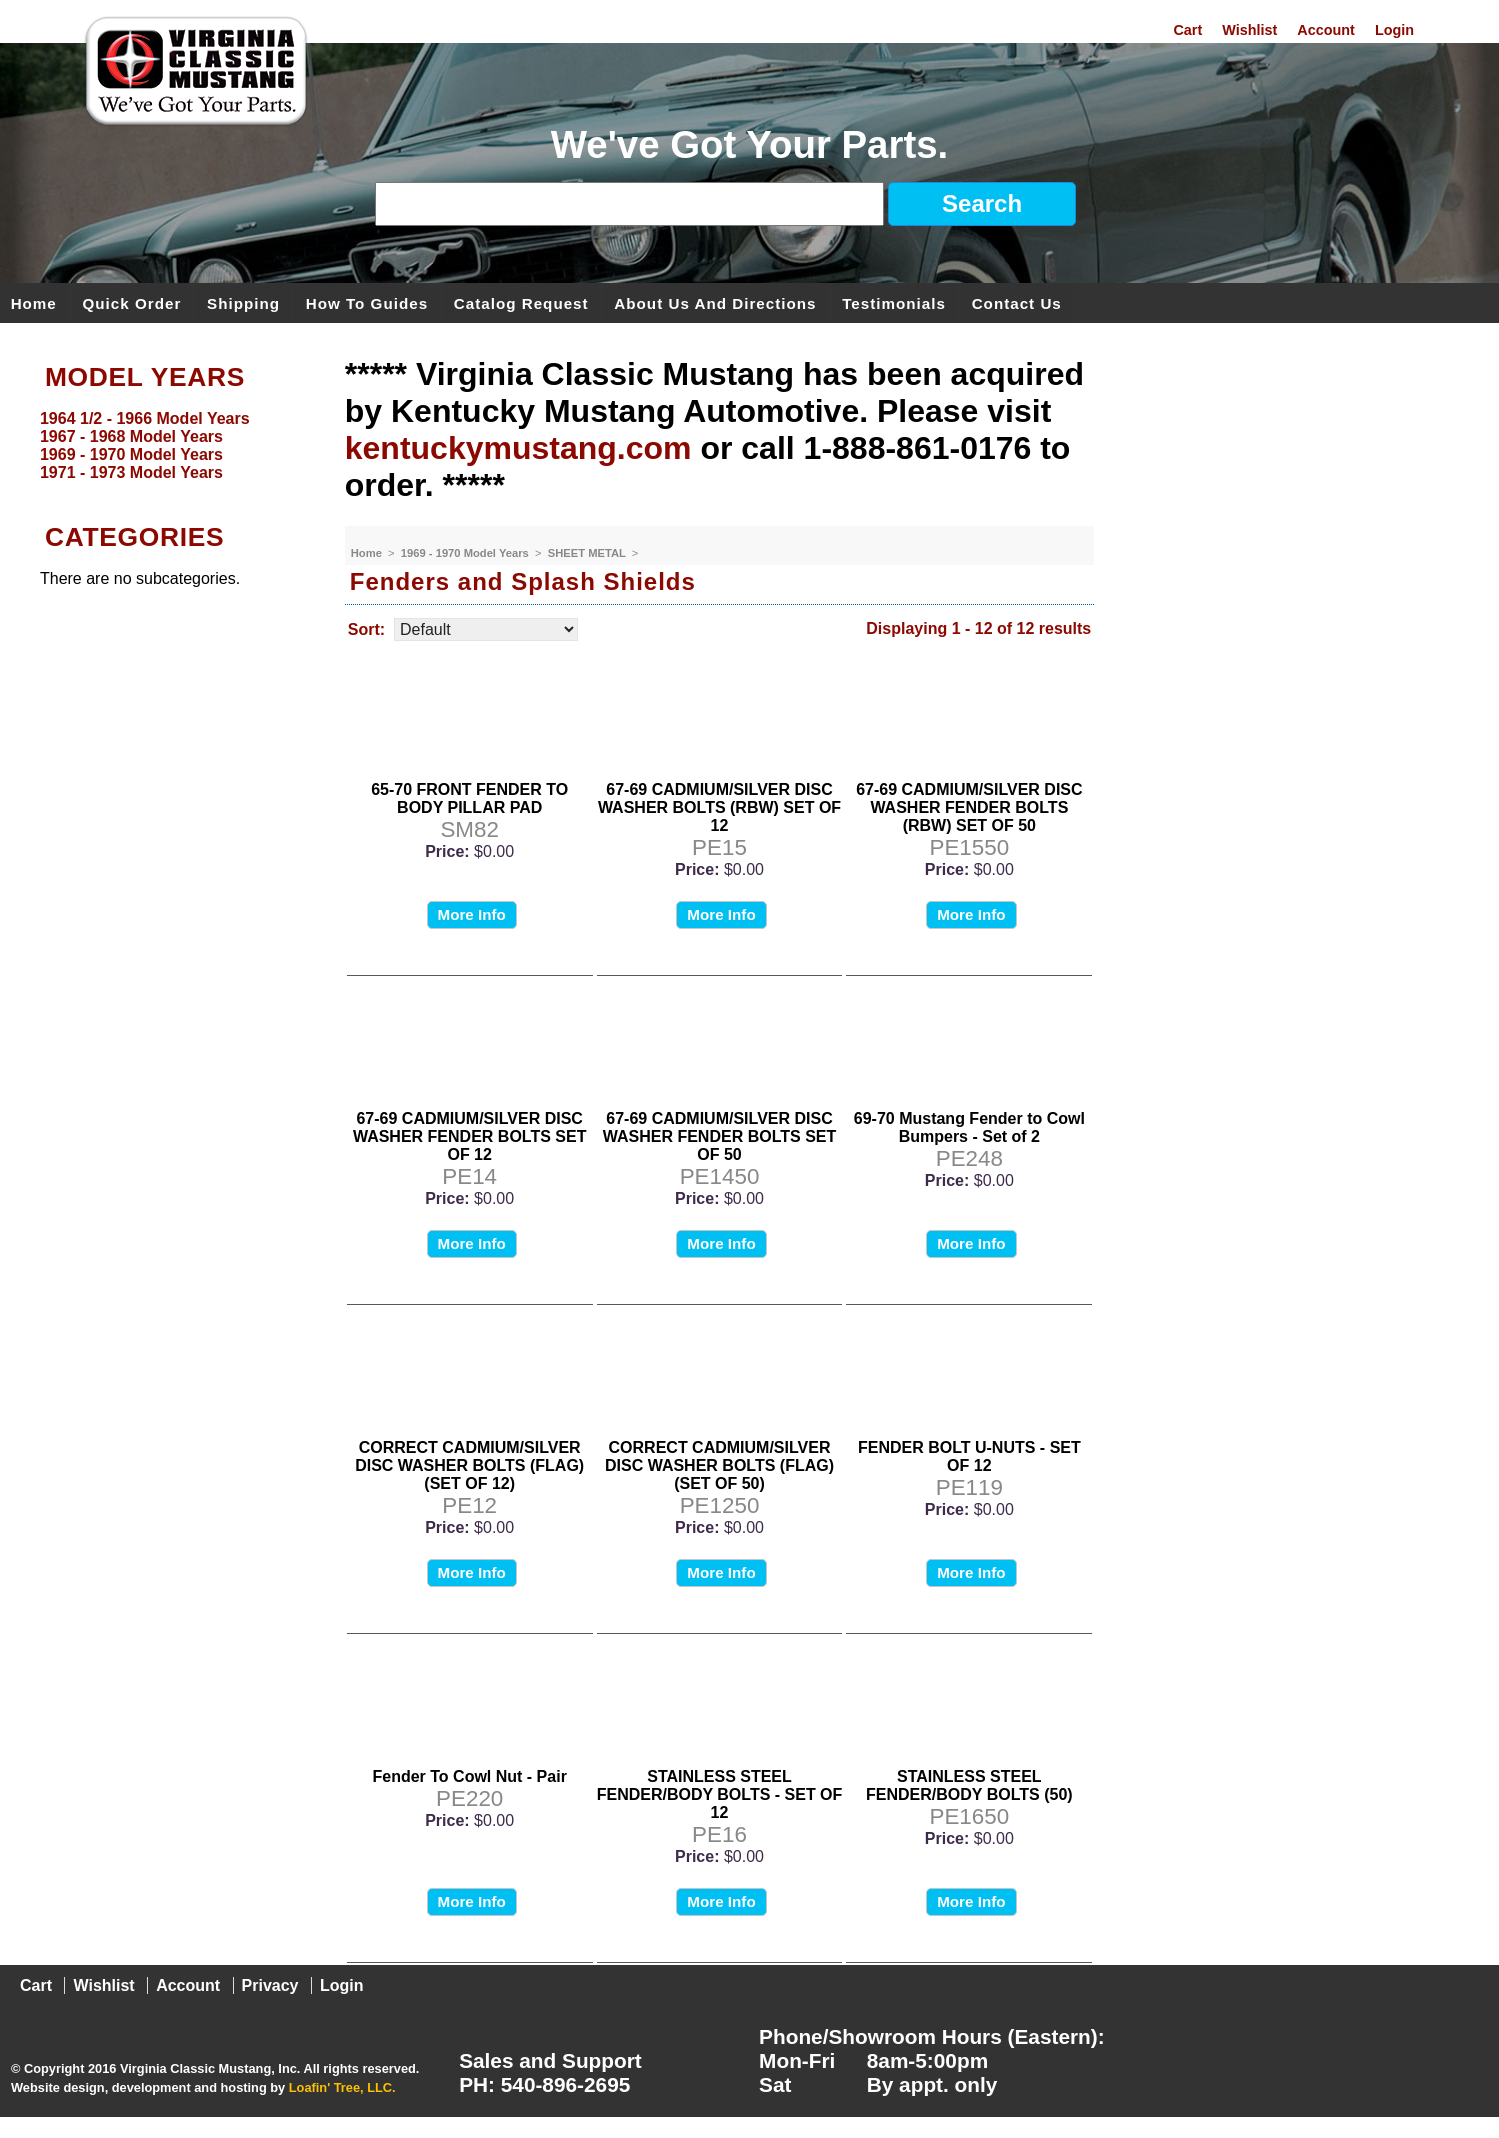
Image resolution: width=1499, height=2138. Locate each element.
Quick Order (132, 302)
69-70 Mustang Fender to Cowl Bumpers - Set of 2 (969, 1127)
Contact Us (1017, 302)
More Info (472, 914)
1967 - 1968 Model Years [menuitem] (131, 436)
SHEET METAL (588, 553)
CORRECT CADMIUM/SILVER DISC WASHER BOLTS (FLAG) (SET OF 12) (469, 1465)
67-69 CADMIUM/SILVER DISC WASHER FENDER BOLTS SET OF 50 (720, 1136)
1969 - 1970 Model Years (466, 553)
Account (1326, 30)
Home (34, 302)
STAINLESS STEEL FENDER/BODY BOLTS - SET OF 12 (720, 1794)
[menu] (167, 446)
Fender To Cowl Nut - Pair (469, 1776)
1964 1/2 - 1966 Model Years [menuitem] (145, 418)
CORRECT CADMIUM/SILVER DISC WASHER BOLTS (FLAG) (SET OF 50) (719, 1465)
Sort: (366, 629)
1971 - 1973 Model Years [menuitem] (131, 472)
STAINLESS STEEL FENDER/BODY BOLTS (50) (969, 1785)
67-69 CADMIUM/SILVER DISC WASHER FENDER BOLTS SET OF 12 (470, 1136)
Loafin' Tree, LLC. (342, 2087)
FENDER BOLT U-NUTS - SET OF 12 (969, 1456)
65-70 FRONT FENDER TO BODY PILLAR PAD (469, 798)
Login (1394, 30)
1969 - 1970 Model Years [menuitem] (131, 454)
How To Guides (367, 302)
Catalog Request (521, 302)
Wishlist (1249, 30)
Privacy (270, 1985)
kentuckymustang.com (518, 448)
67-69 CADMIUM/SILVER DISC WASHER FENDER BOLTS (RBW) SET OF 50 (969, 807)
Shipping (243, 302)
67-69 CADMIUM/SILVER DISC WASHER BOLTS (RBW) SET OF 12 (719, 807)
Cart (1187, 30)
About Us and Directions (715, 302)
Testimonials (894, 302)
